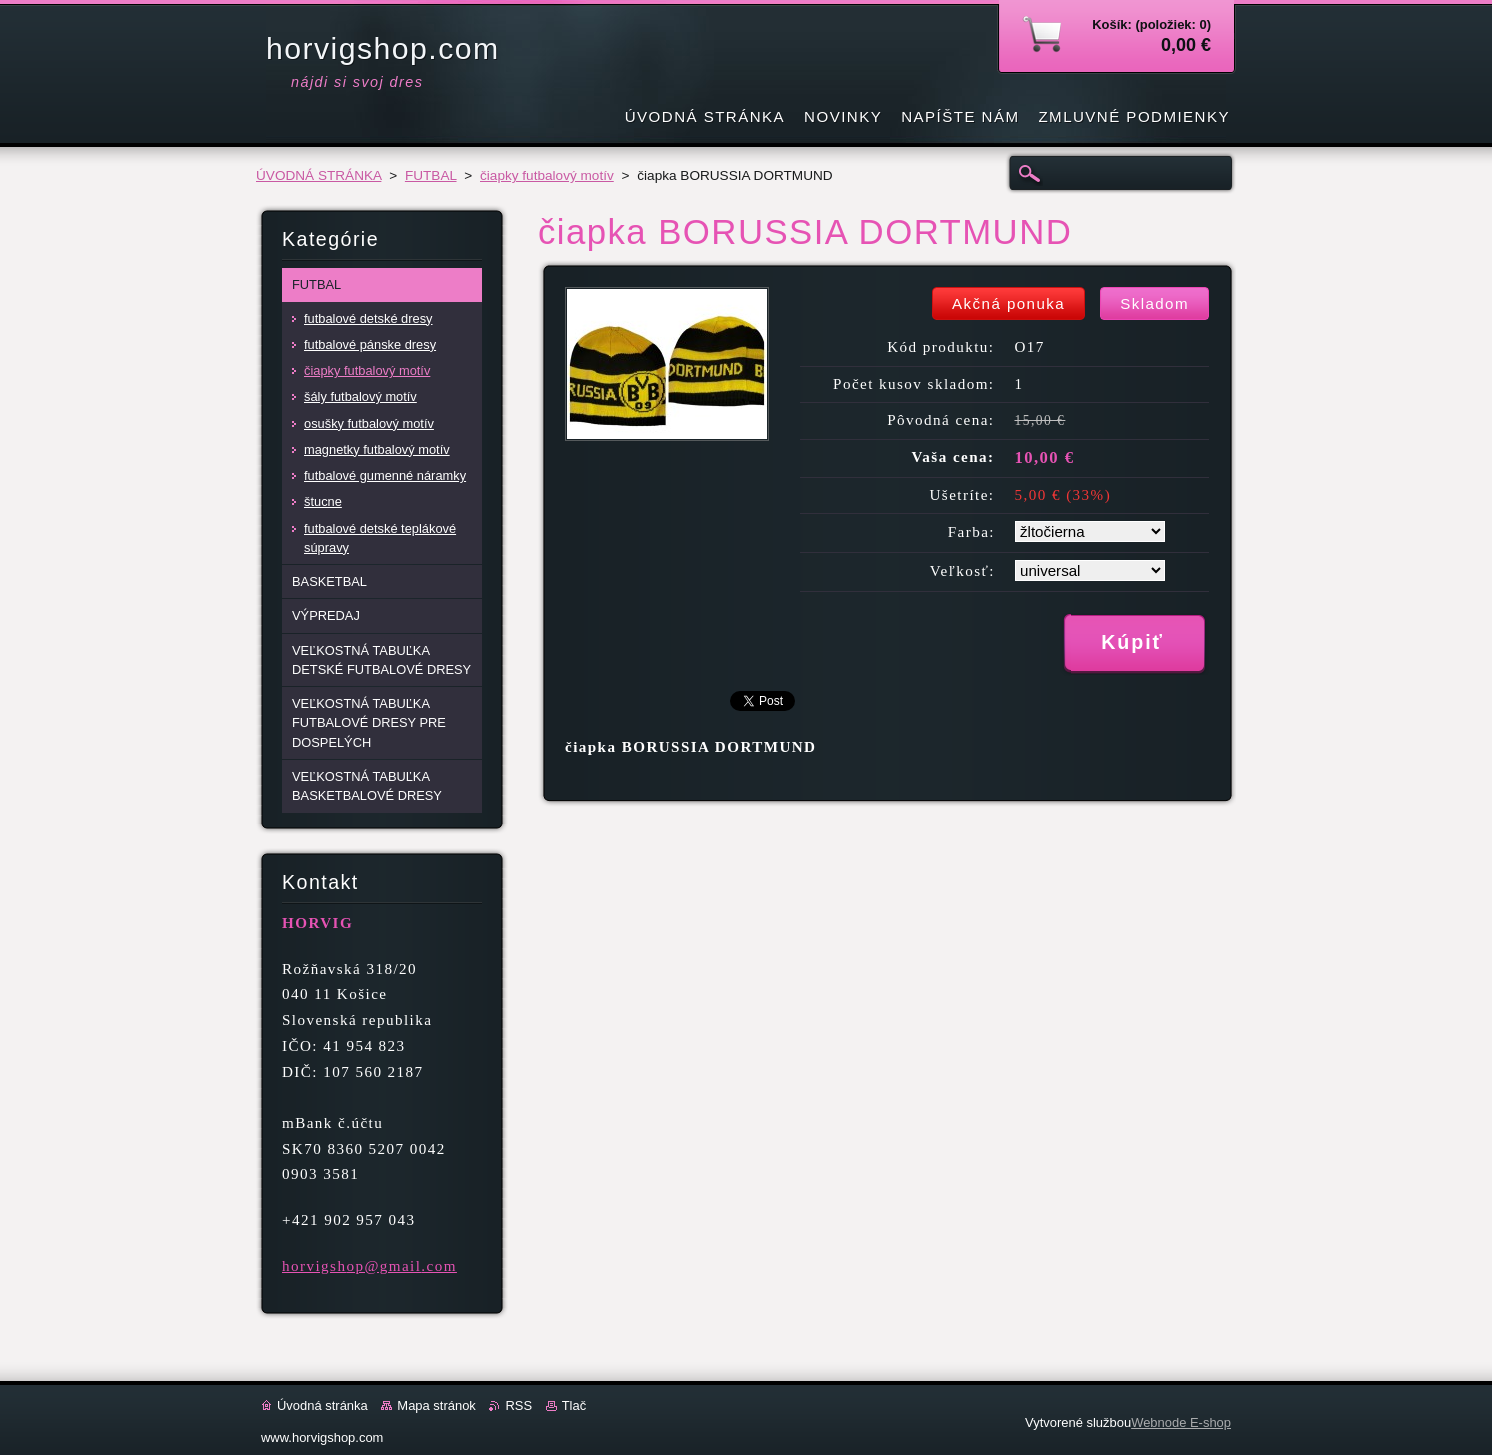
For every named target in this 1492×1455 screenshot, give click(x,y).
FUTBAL (431, 175)
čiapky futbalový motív (547, 175)
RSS (518, 1405)
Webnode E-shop (1181, 1422)
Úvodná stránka (322, 1405)
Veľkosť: (962, 571)
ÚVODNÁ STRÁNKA (318, 175)
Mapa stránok (436, 1405)
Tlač (574, 1405)
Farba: (971, 532)
